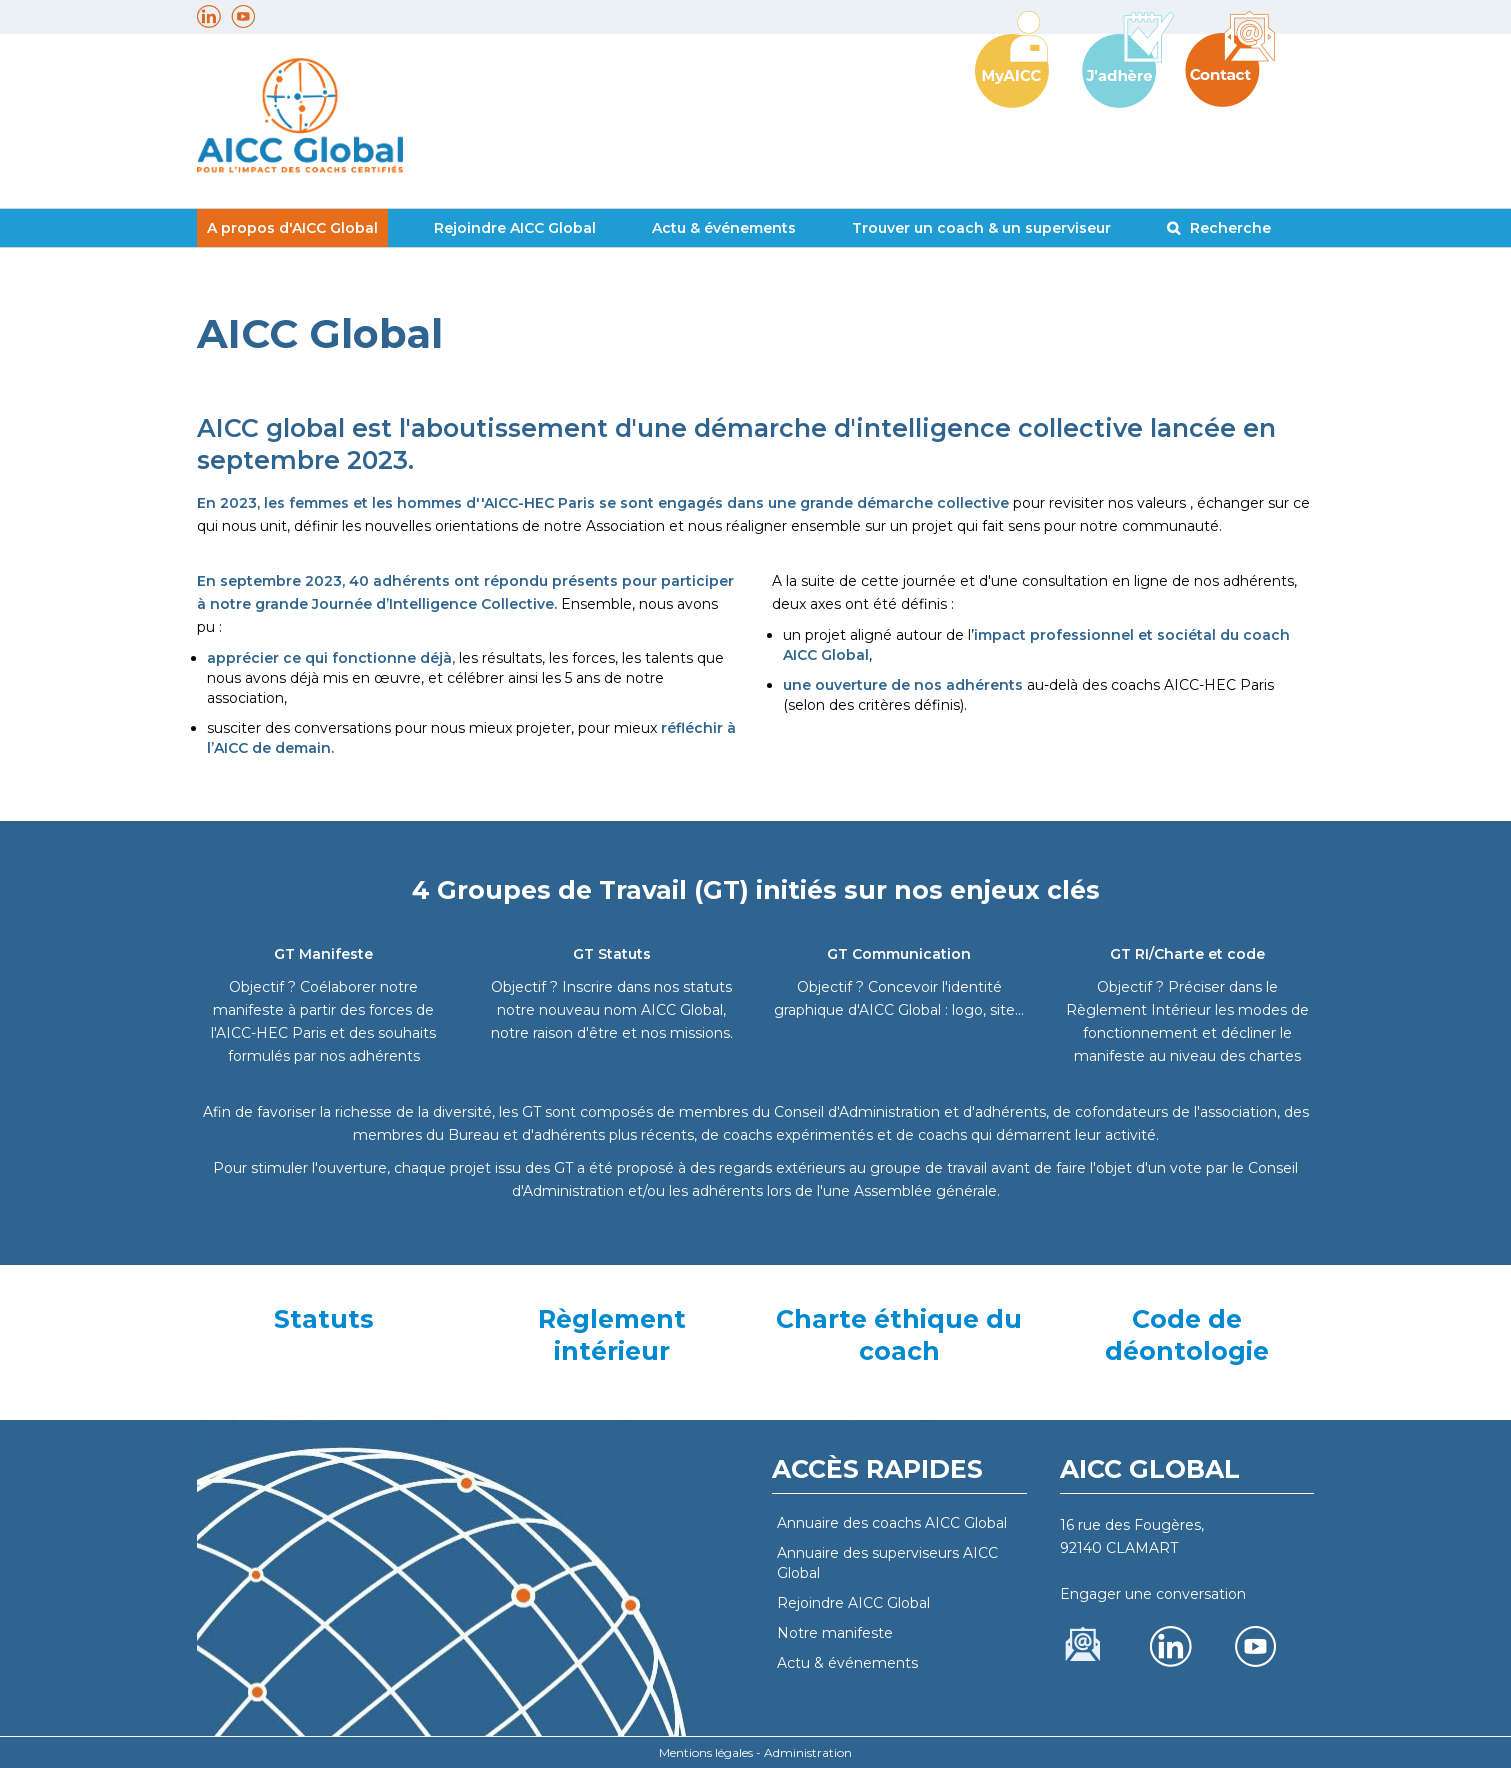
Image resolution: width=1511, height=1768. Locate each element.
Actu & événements (724, 228)
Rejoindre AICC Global (515, 228)
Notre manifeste (835, 1633)
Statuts (324, 1319)
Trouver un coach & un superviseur (981, 228)
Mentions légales (706, 1752)
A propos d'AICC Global (292, 228)
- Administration (804, 1752)
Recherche (1230, 228)
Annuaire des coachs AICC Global (892, 1523)
